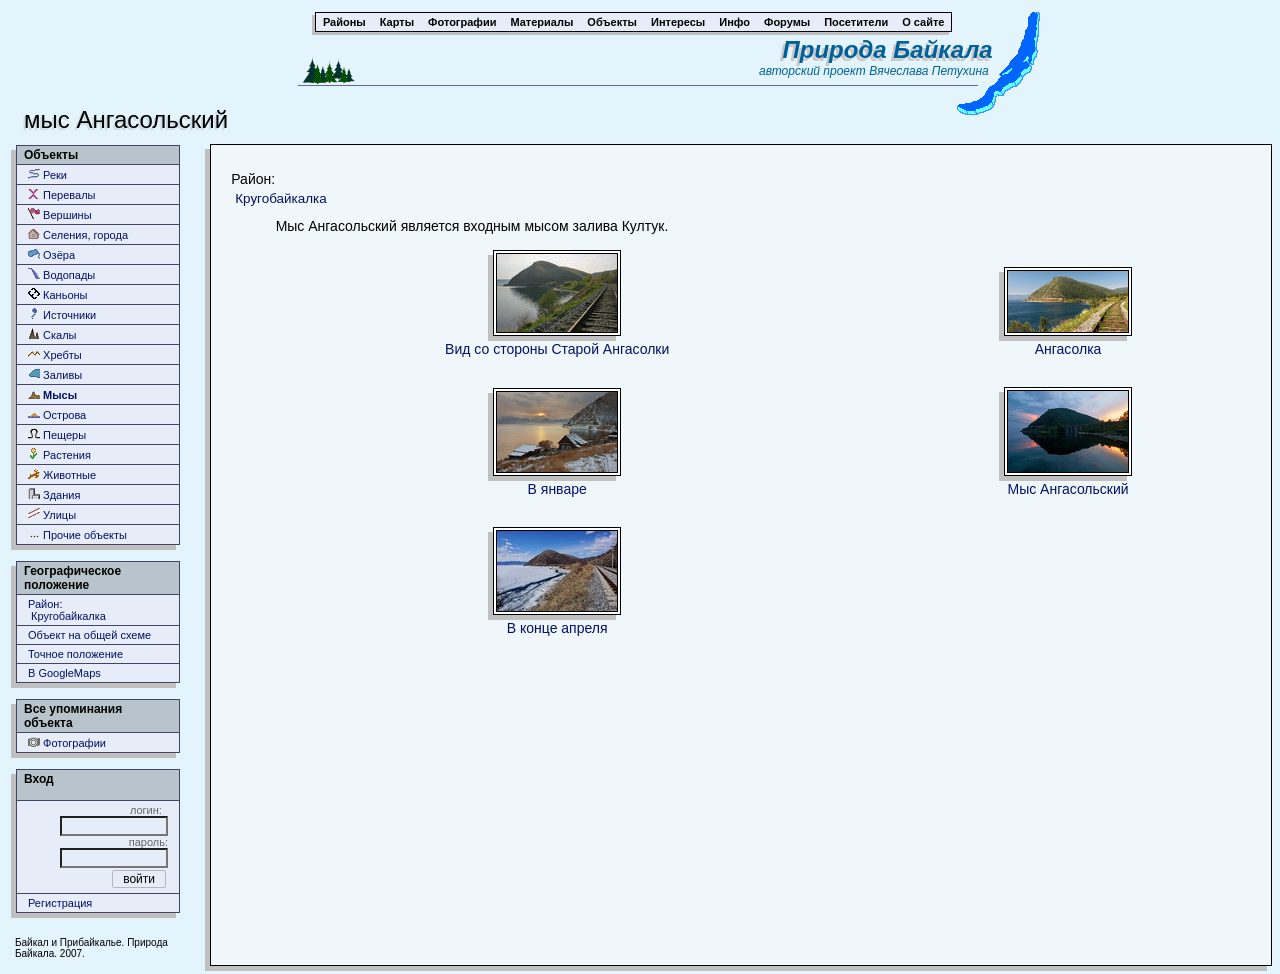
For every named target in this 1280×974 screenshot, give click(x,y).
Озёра (51, 254)
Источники (62, 314)
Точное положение (75, 654)
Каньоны (58, 294)
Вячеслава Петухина (929, 71)
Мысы (52, 394)
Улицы (52, 514)
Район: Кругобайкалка (67, 610)
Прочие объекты (77, 534)
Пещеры (57, 434)
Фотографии (67, 742)
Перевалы (61, 194)
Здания (54, 494)
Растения (59, 454)
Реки (47, 174)
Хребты (55, 354)
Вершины (60, 214)
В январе (557, 489)
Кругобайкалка (280, 198)
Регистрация (60, 903)
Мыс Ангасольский (1067, 489)
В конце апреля (557, 628)
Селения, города (78, 234)
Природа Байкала (888, 49)
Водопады (61, 274)
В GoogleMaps (64, 673)
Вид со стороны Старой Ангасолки (557, 349)
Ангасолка (1068, 349)
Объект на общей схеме (89, 635)
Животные (62, 474)
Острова (57, 414)
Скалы (52, 334)
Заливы (55, 374)
